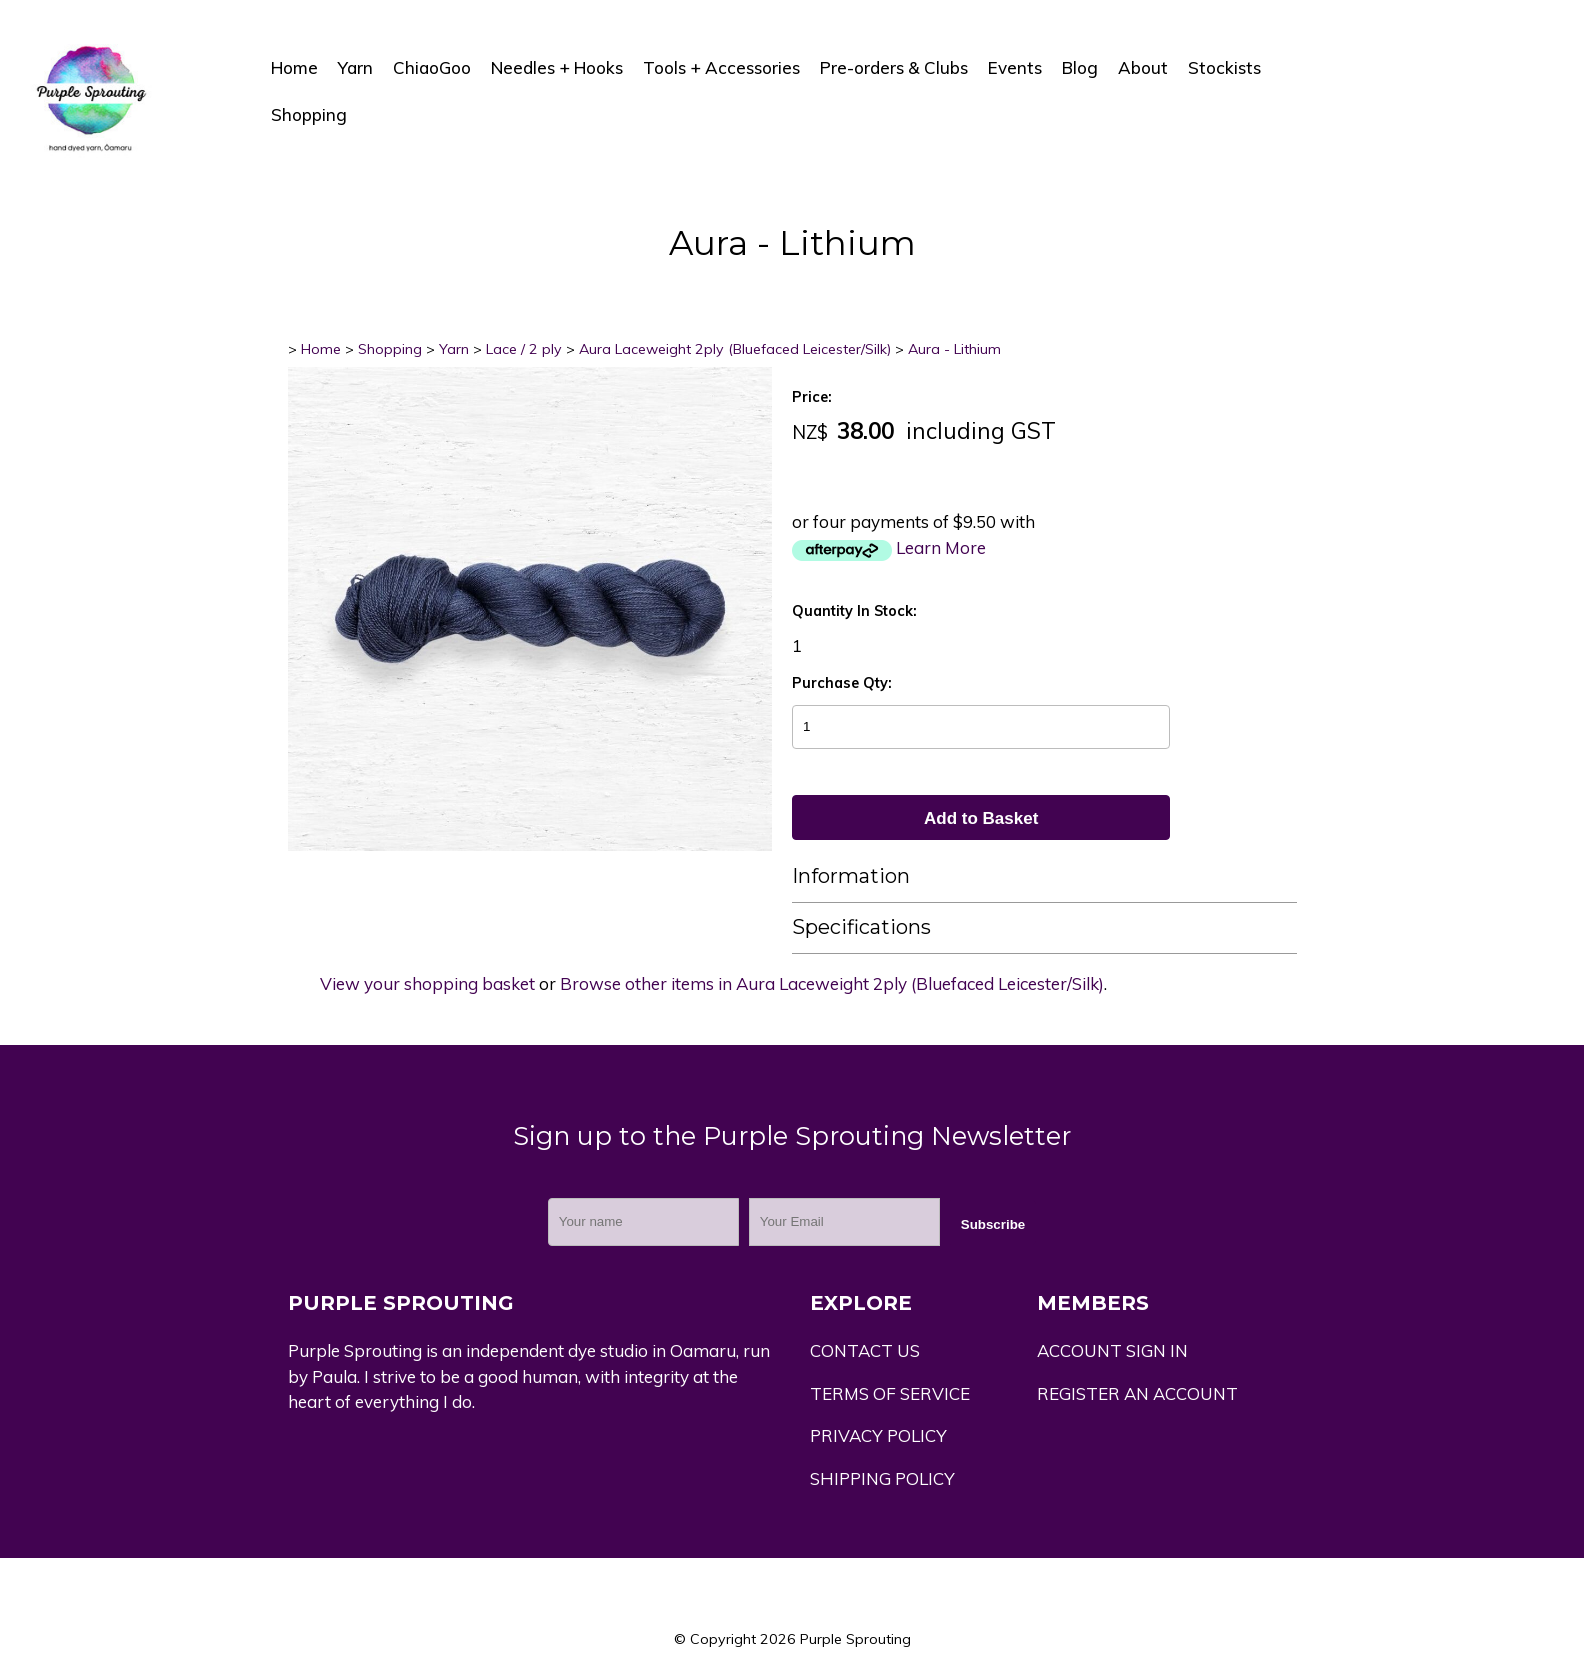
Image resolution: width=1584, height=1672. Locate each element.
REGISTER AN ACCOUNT (1137, 1393)
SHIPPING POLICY (882, 1478)
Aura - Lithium (954, 349)
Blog (1080, 67)
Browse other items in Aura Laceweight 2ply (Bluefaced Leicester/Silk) (832, 983)
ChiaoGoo (432, 67)
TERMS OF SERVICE (890, 1393)
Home (294, 67)
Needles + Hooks (557, 67)
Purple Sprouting (855, 1639)
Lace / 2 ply (524, 349)
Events (1015, 67)
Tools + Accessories (721, 67)
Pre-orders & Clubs (894, 67)
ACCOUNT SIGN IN (1112, 1350)
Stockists (1224, 67)
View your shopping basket (427, 983)
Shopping (309, 114)
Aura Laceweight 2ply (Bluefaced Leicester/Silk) (735, 349)
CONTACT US (865, 1350)
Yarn (355, 67)
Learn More (941, 547)
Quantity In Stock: (854, 611)
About (1143, 67)
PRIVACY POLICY (878, 1435)
